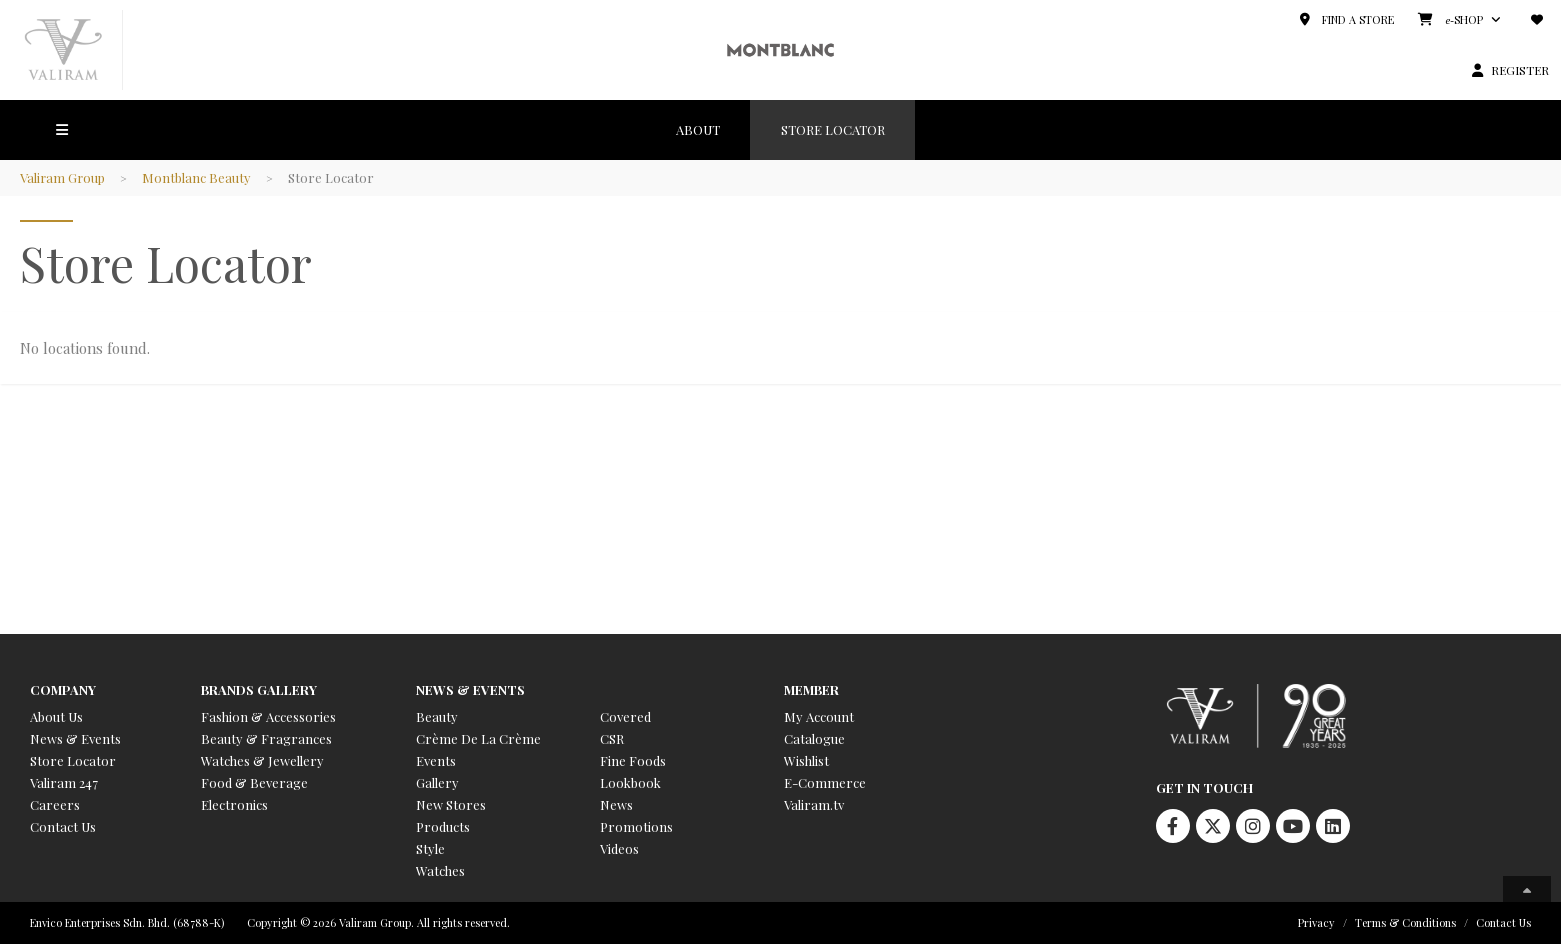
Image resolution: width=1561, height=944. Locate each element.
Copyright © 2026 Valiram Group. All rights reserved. (378, 922)
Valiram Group (63, 177)
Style (430, 848)
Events (436, 760)
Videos (619, 848)
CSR (612, 738)
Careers (55, 804)
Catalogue (814, 738)
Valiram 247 (64, 782)
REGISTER (1520, 70)
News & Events (75, 738)
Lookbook (630, 782)
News (616, 804)
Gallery (437, 782)
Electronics (234, 804)
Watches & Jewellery (262, 760)
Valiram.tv (814, 804)
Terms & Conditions (1405, 922)
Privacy (1316, 922)
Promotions (636, 826)
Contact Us (63, 826)
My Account (819, 716)
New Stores (451, 804)
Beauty (437, 716)
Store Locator (73, 760)
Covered (625, 716)
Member (811, 689)
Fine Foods (633, 760)
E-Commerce (825, 782)
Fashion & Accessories (268, 716)
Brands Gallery (259, 689)
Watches (440, 870)
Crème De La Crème (478, 738)
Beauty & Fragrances (266, 738)
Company (63, 689)
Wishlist (806, 760)
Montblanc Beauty (198, 177)
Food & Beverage (254, 782)
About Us (56, 716)
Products (443, 826)
